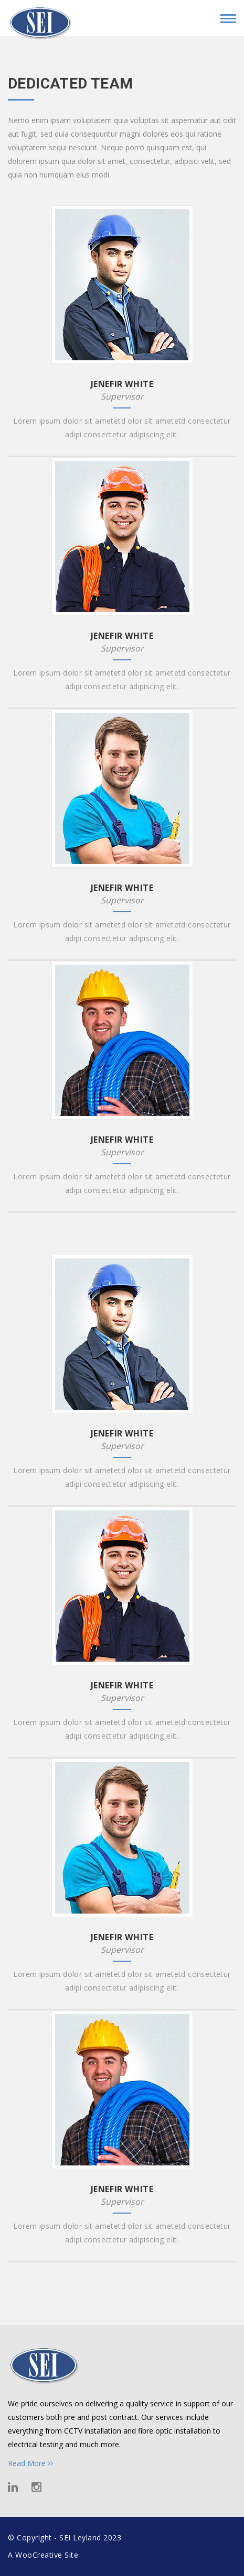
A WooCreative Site (43, 2555)
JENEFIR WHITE (122, 384)
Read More (30, 2463)
